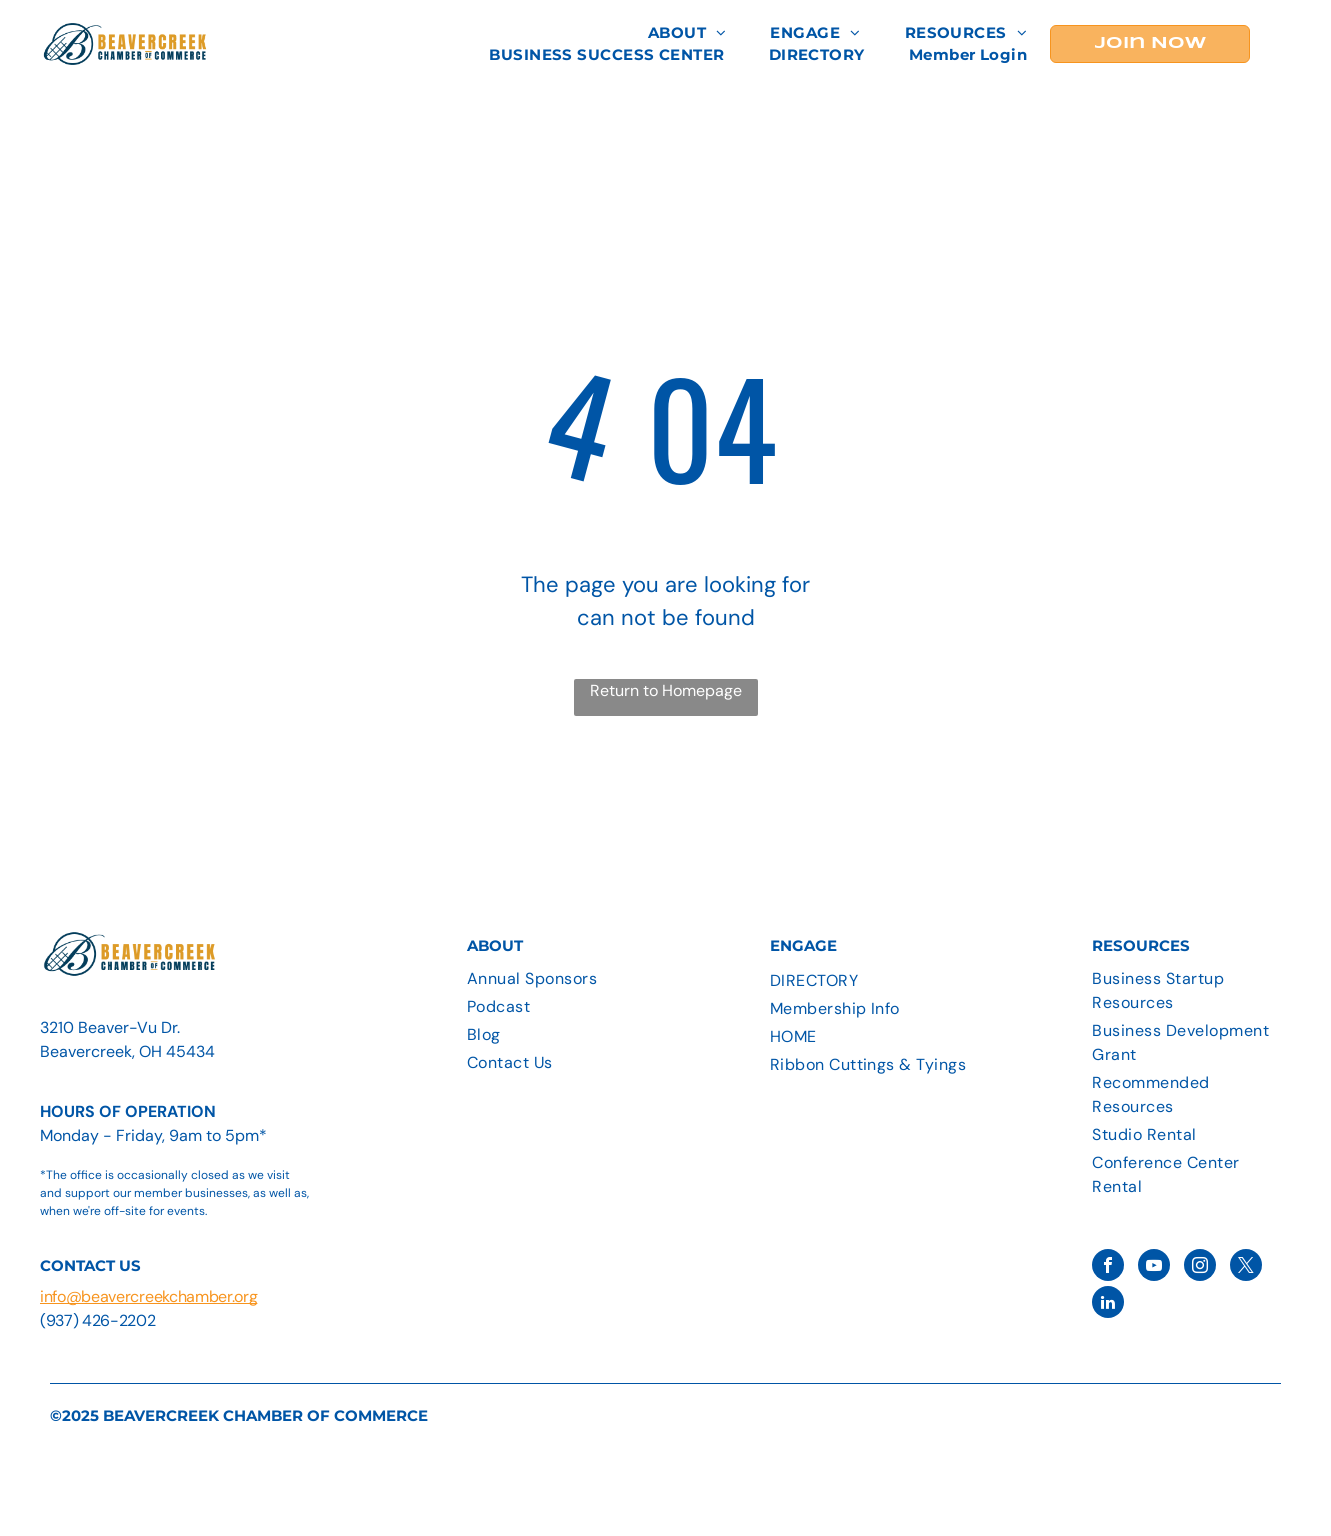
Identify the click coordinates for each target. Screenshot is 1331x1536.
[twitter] (1246, 1267)
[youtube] (1154, 1267)
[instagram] (1200, 1267)
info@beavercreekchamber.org (148, 1296)
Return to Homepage (666, 690)
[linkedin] (1108, 1304)
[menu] (1287, 44)
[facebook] (1108, 1267)
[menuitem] (687, 33)
